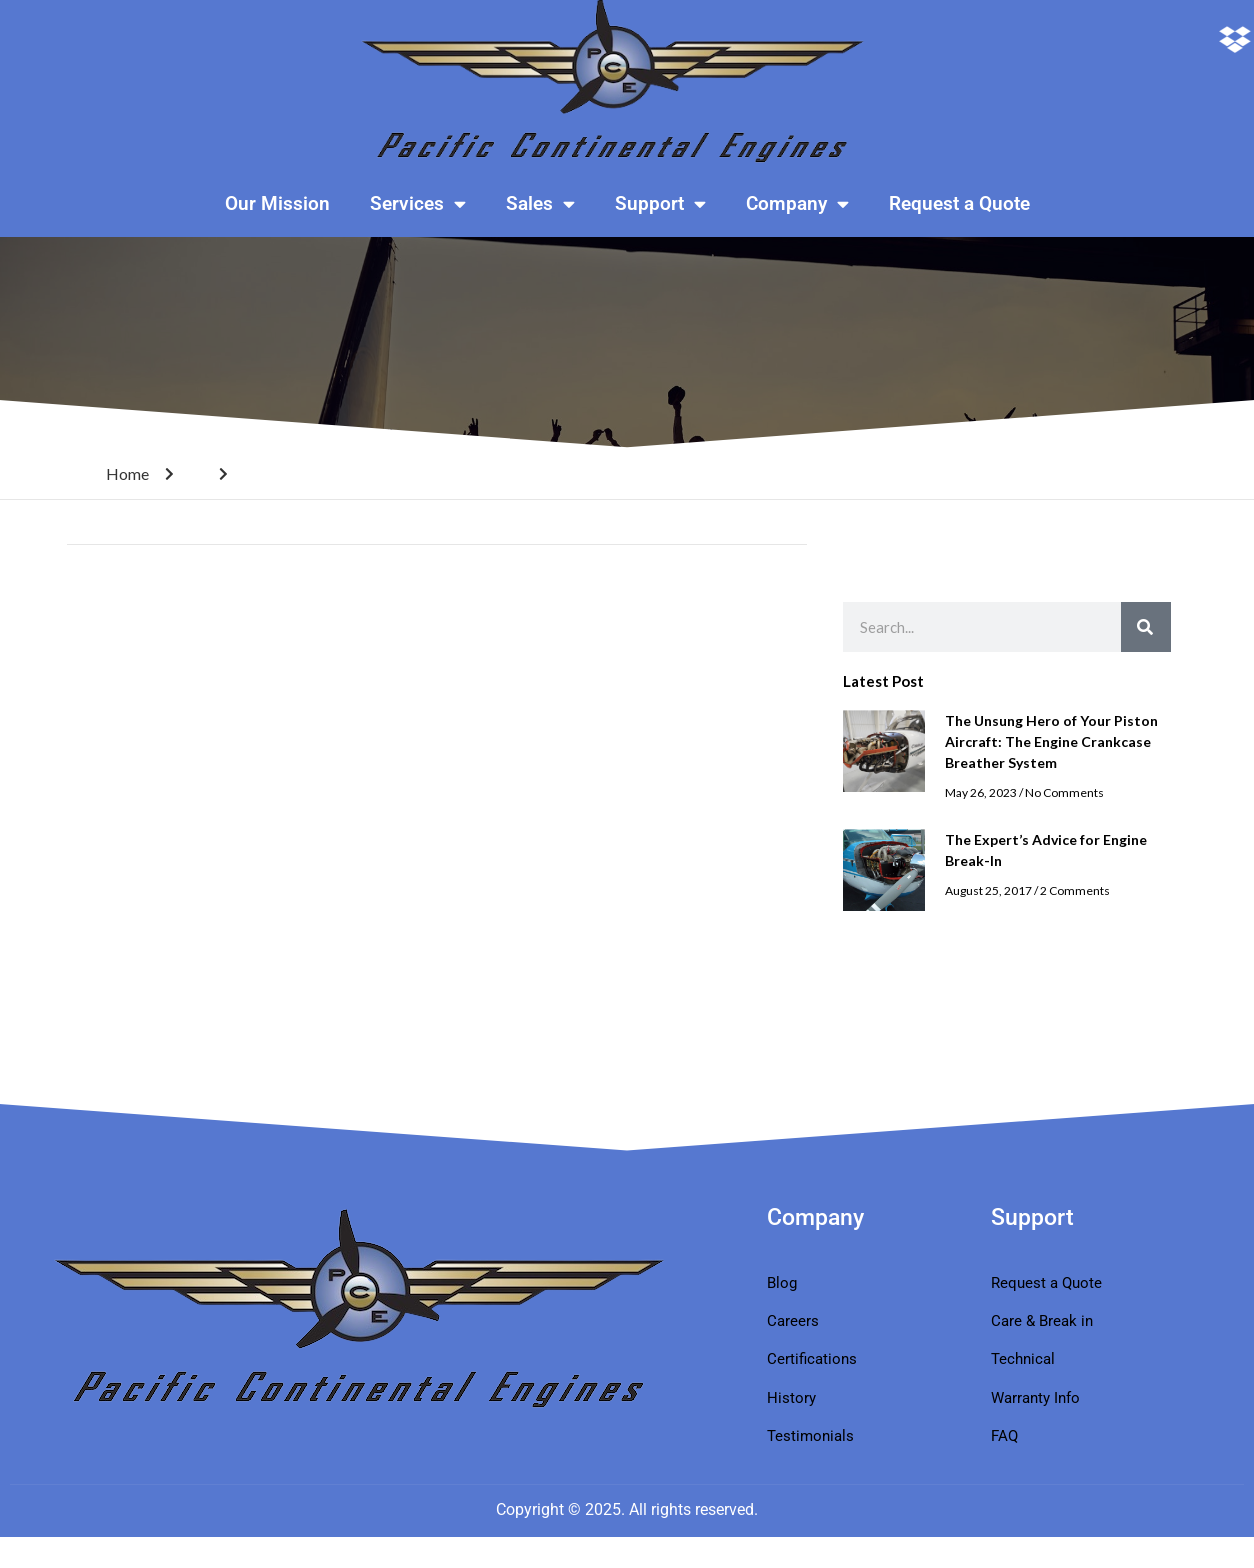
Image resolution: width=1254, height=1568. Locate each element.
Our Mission (277, 203)
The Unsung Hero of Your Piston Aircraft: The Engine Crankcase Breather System (1051, 741)
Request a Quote (959, 203)
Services (418, 203)
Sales (540, 203)
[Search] (1146, 627)
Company (797, 203)
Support (660, 203)
